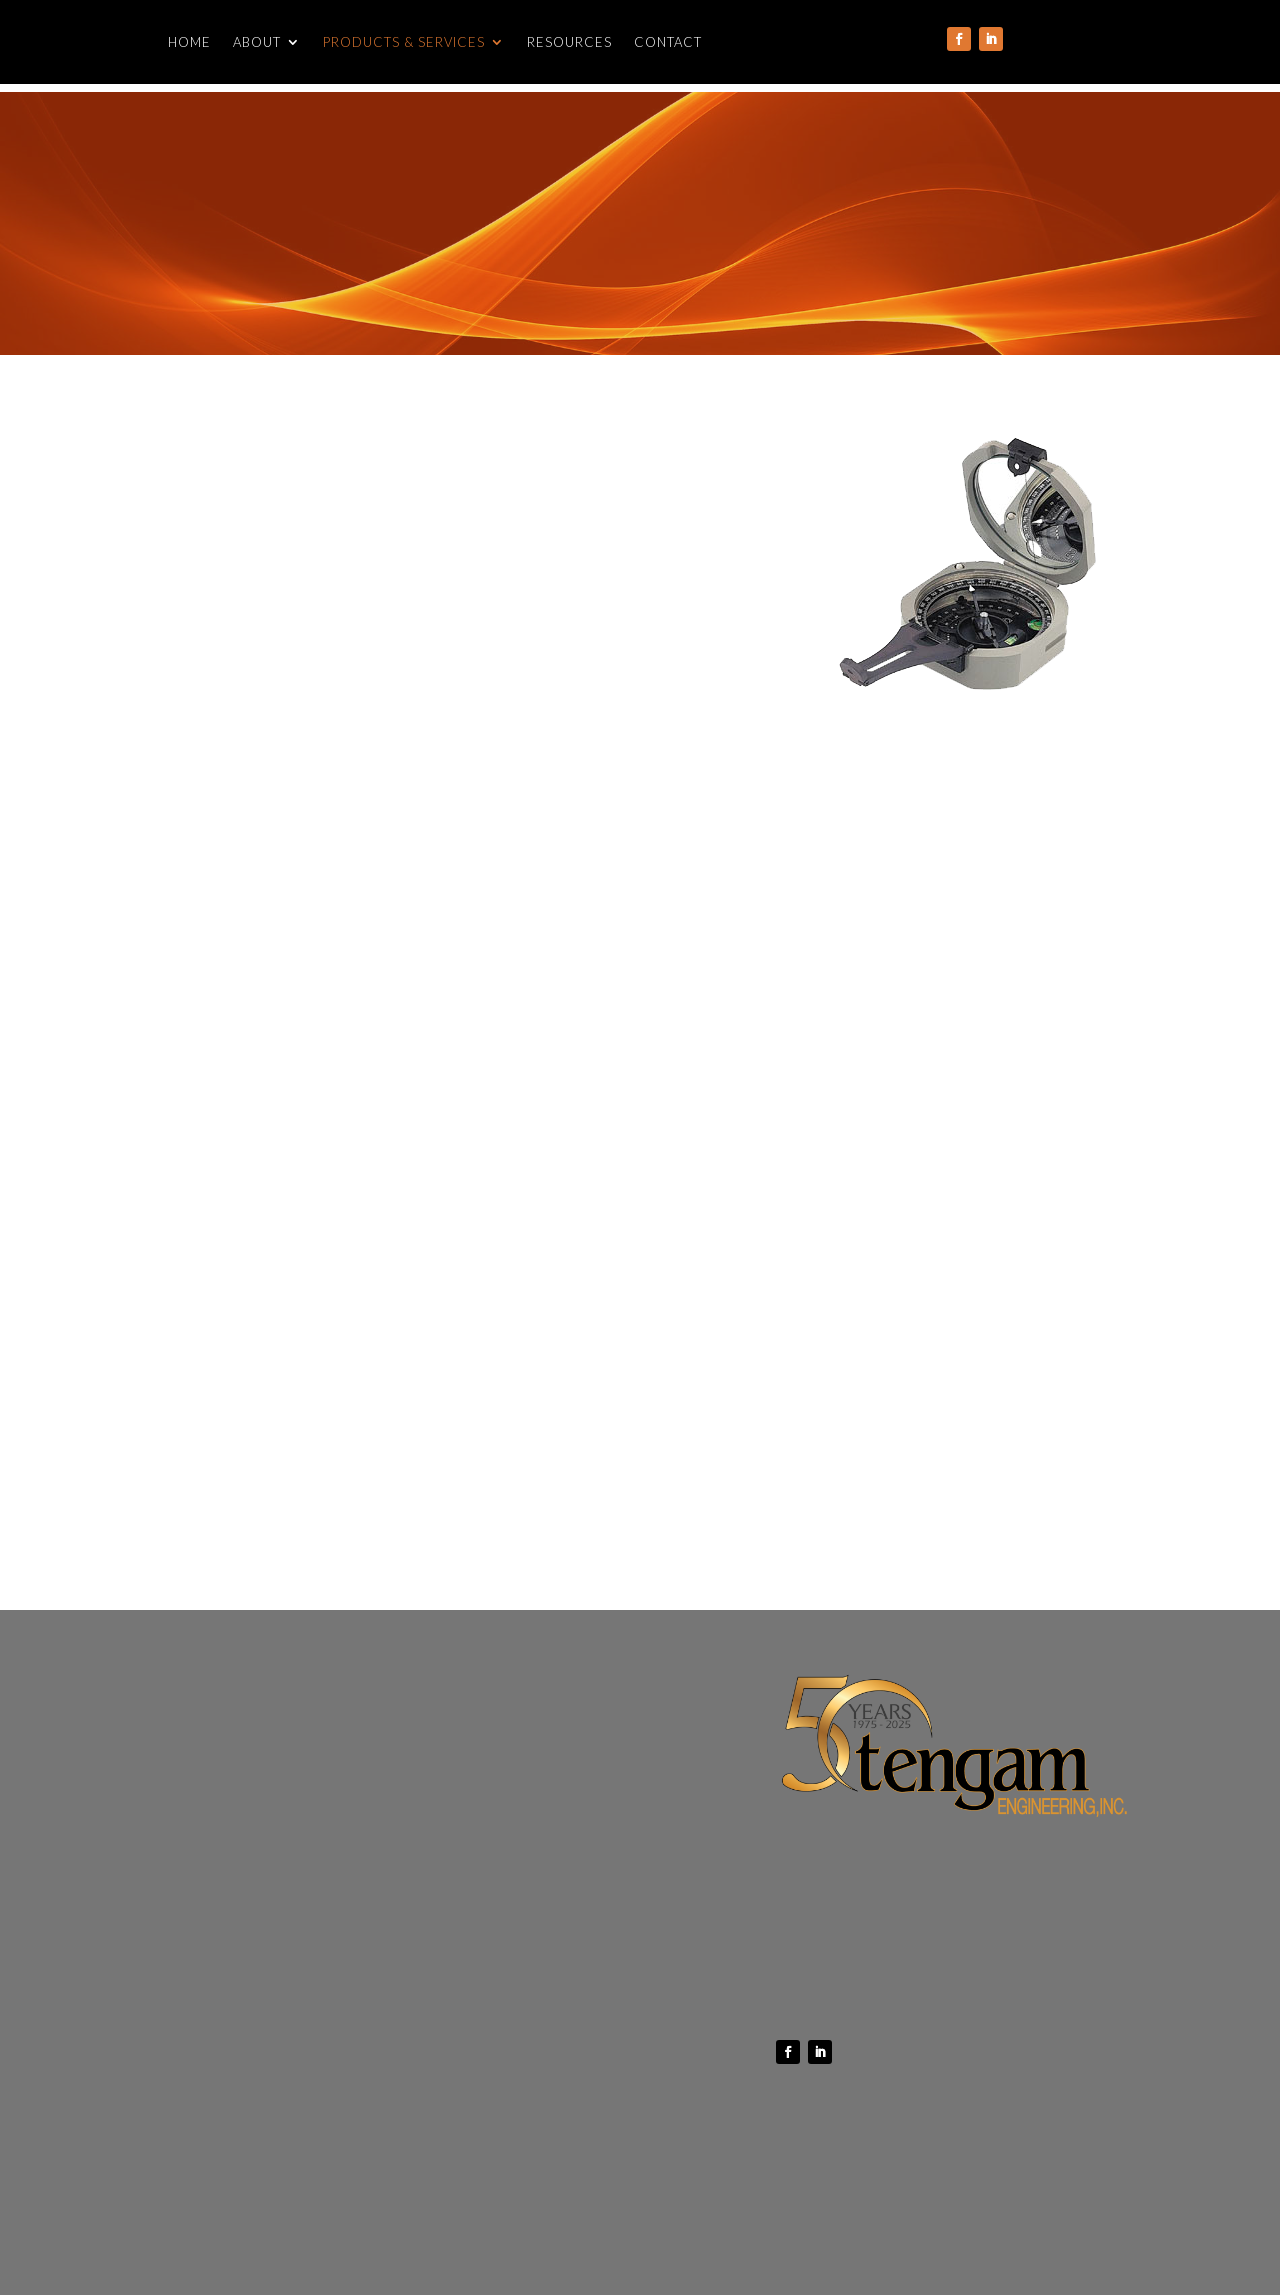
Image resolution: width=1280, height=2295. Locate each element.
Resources (569, 42)
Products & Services (404, 42)
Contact (668, 42)
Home (189, 42)
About (257, 42)
